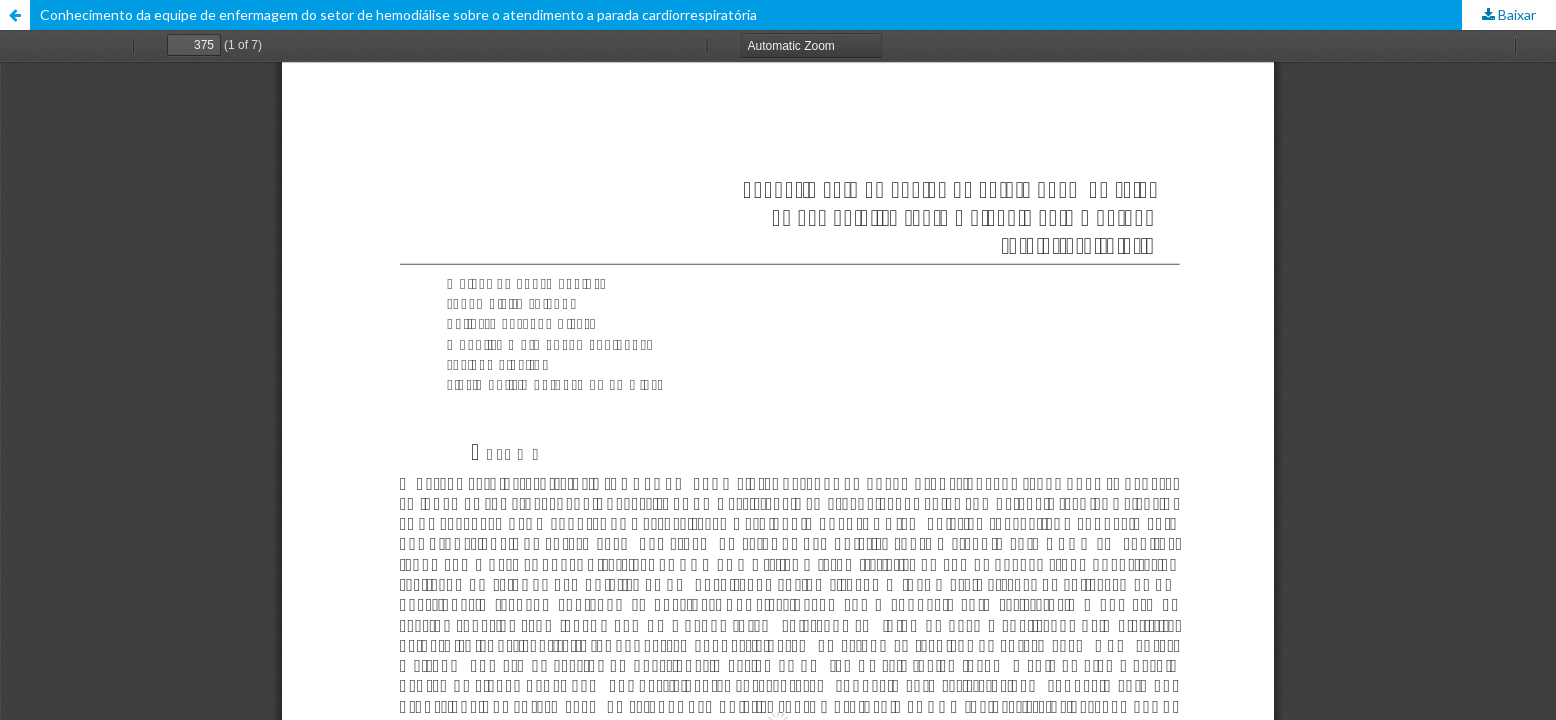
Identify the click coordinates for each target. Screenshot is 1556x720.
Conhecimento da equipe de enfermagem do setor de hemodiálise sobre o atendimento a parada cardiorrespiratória (398, 14)
